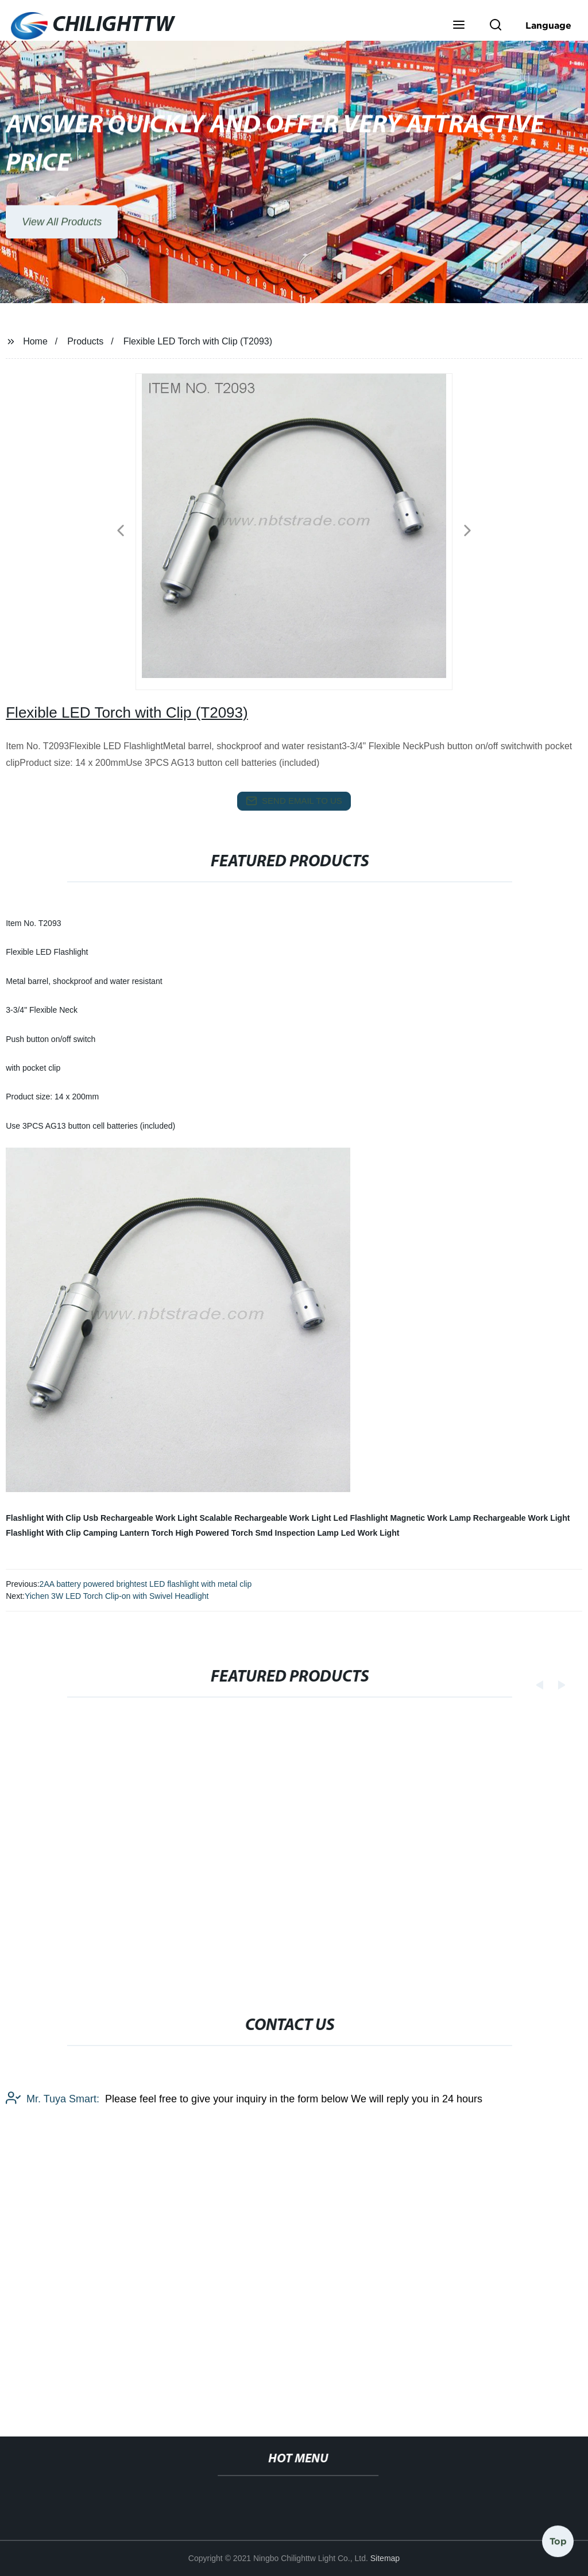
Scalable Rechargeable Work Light (265, 1518)
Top (558, 2541)
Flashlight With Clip (43, 1518)
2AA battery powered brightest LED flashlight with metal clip (146, 1584)
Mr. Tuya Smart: (52, 2205)
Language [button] (548, 25)
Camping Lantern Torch (128, 1532)
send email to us (294, 801)
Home (35, 341)
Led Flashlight (361, 1518)
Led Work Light (370, 1532)
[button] (459, 26)
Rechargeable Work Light (521, 1518)
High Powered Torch (214, 1532)
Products (85, 341)
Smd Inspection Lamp (296, 1532)
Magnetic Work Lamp (430, 1518)
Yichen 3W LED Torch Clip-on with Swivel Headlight (117, 1596)
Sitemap (385, 2558)
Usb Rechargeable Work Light (140, 1518)
